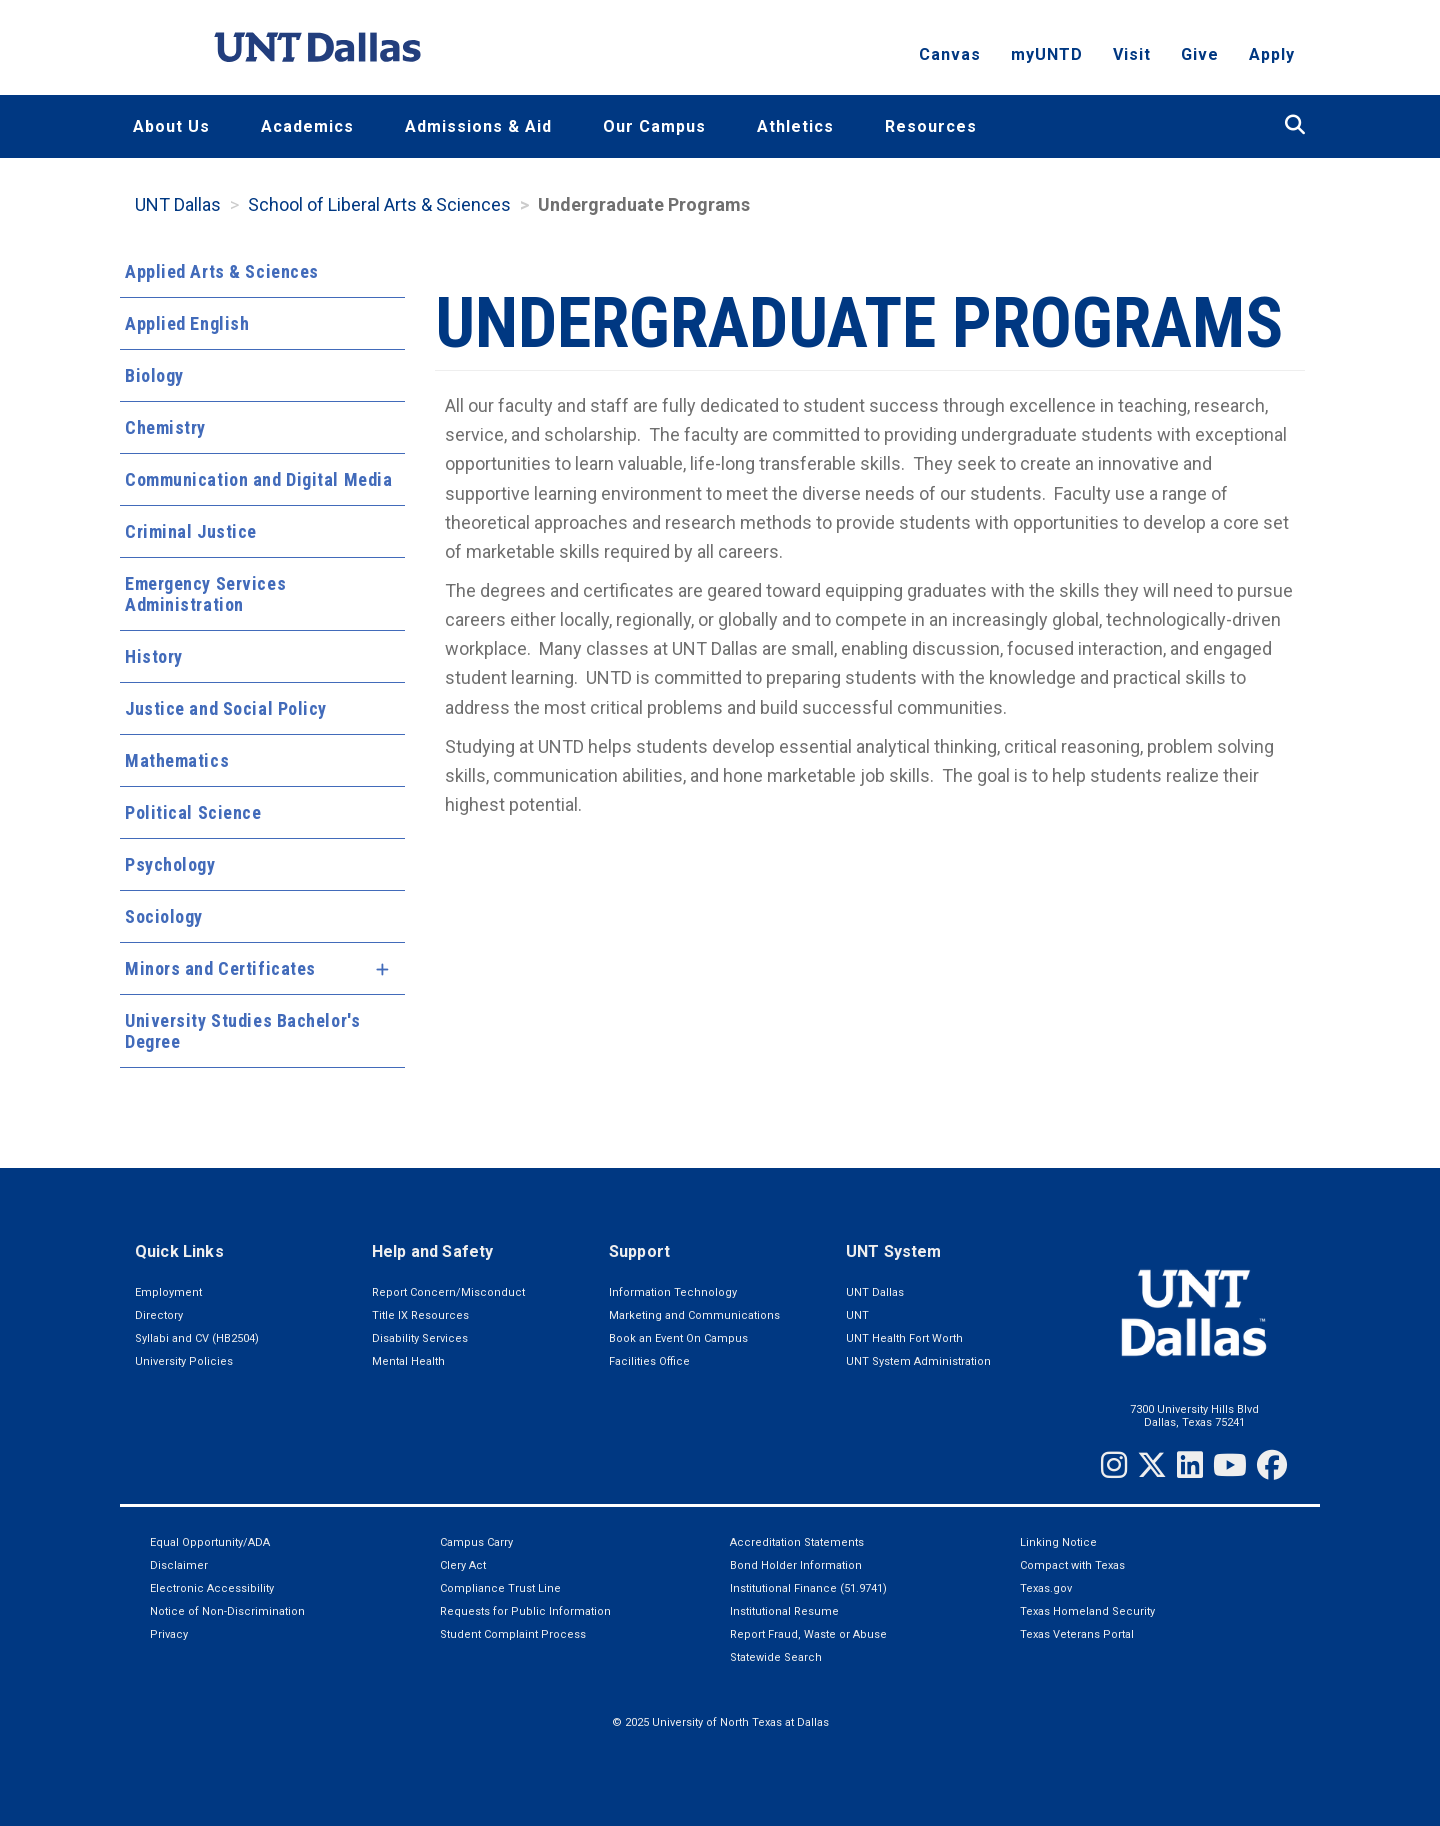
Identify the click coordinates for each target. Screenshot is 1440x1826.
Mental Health (408, 1361)
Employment (168, 1292)
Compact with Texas (1072, 1565)
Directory (159, 1315)
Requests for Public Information (525, 1611)
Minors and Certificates (220, 968)
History (154, 656)
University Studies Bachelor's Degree (242, 1031)
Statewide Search (776, 1657)
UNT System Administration (918, 1361)
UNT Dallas (178, 204)
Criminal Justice (191, 531)
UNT (857, 1315)
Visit (1132, 55)
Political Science (193, 812)
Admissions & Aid (478, 126)
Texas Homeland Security (1087, 1611)
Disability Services (420, 1338)
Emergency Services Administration (205, 594)
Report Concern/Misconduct (448, 1292)
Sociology (164, 916)
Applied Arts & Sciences (222, 271)
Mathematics (177, 760)
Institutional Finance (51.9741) (808, 1588)
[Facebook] (1272, 1465)
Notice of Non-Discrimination (227, 1611)
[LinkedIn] (1190, 1465)
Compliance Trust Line (500, 1588)
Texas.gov (1046, 1588)
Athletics (795, 126)
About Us (171, 126)
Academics (307, 126)
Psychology (170, 864)
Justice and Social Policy (226, 708)
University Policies (184, 1361)
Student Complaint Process (513, 1634)
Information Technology (673, 1292)
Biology (154, 375)
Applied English (187, 323)
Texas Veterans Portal (1077, 1634)
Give (1200, 55)
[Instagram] (1114, 1465)
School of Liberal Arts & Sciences (379, 204)
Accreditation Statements (797, 1542)
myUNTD (1047, 55)
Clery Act (463, 1565)
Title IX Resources (420, 1315)
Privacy (169, 1634)
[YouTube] (1230, 1465)
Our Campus (654, 126)
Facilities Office (649, 1361)
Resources (931, 126)
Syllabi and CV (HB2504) (197, 1338)
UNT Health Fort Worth (904, 1338)
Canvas (950, 55)
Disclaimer (179, 1565)
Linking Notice (1058, 1542)
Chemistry (165, 427)
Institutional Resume (784, 1611)
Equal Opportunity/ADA (210, 1542)
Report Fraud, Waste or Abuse (808, 1634)
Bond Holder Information (796, 1565)
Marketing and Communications (694, 1315)
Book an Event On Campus (678, 1338)
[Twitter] (1152, 1465)
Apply (1272, 55)
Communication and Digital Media (258, 479)
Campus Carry (476, 1542)
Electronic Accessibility (212, 1588)
